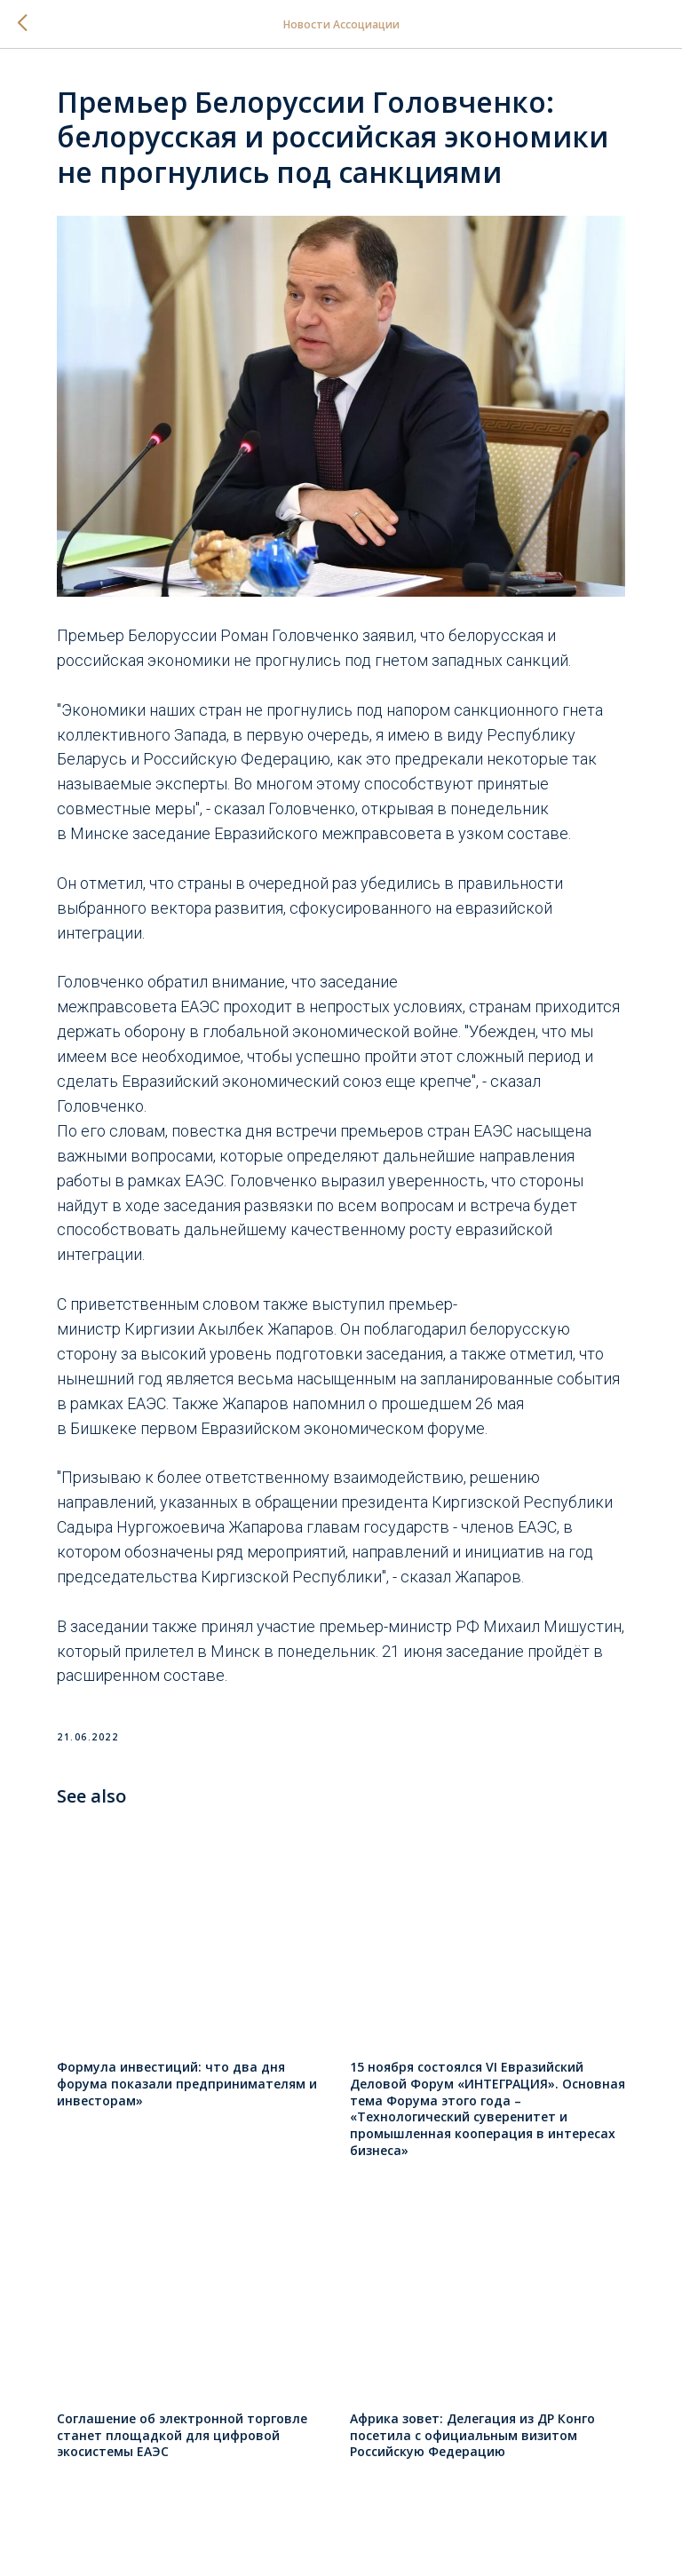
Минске (99, 833)
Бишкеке (103, 1428)
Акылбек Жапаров (266, 1329)
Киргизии (159, 1329)
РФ (468, 1626)
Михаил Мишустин (552, 1626)
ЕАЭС (199, 1006)
